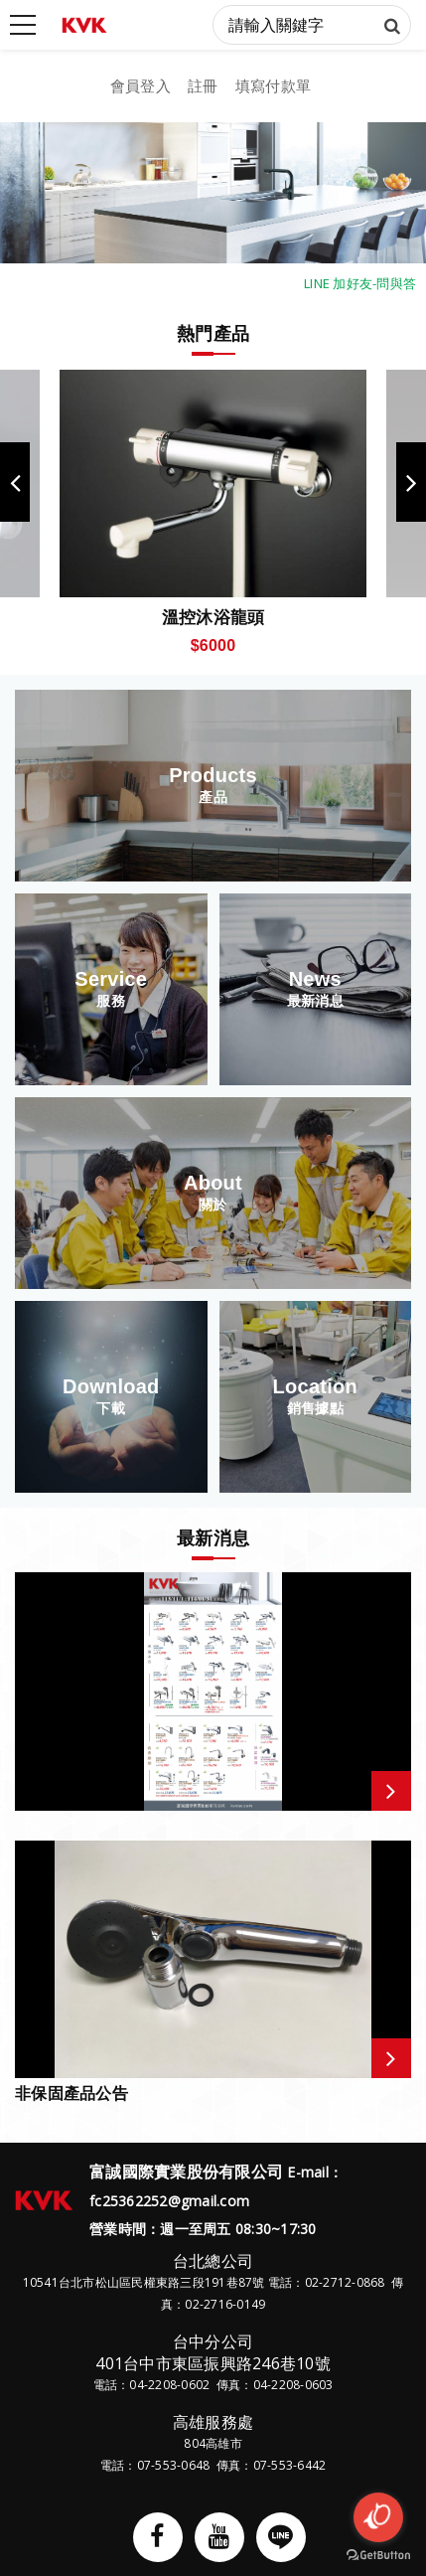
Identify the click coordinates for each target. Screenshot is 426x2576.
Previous (15, 482)
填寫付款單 (273, 85)
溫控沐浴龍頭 (213, 617)
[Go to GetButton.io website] (378, 2555)
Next (411, 482)
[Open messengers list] (378, 2517)
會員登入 (140, 85)
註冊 (203, 85)
